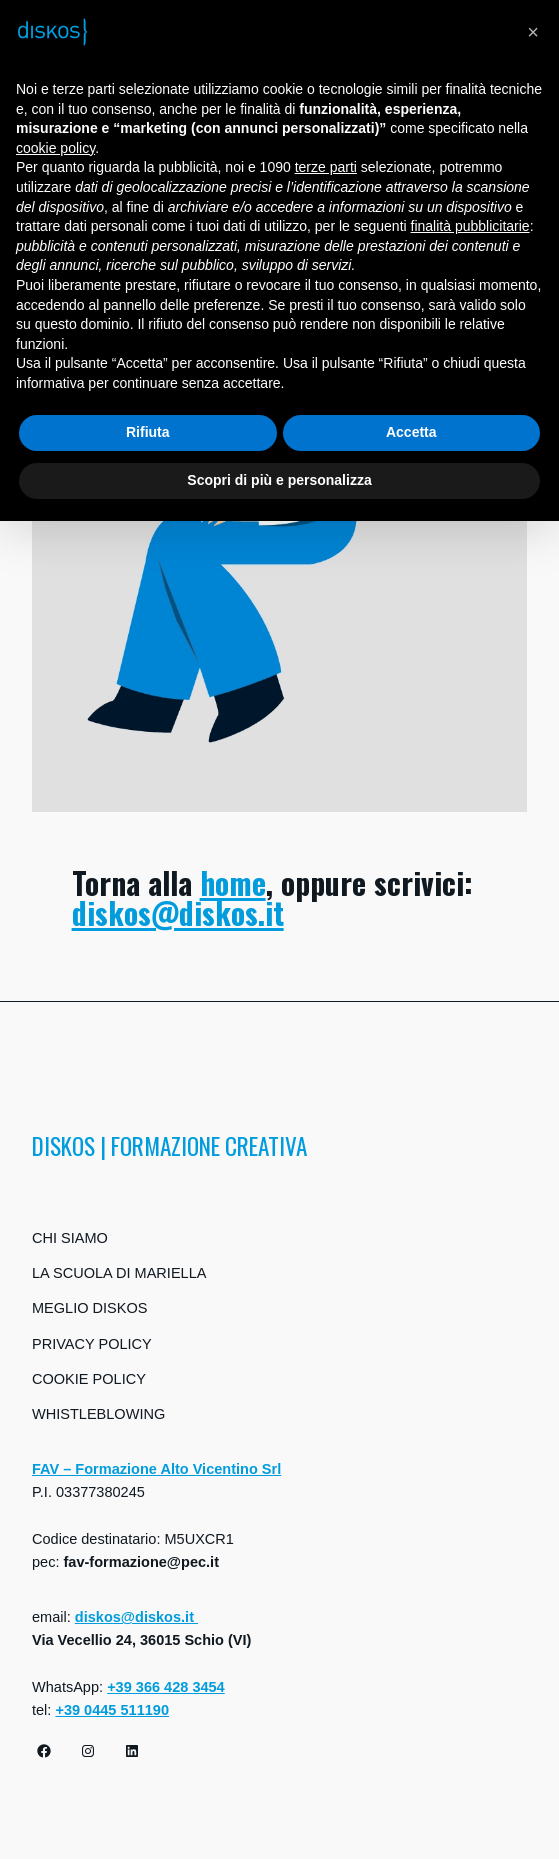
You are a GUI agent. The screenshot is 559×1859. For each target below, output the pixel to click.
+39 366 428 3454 (166, 1687)
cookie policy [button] (55, 148)
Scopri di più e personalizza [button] (279, 480)
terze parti (326, 167)
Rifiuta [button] (148, 432)
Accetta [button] (411, 432)
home (233, 882)
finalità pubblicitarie (470, 226)
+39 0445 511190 (112, 1710)
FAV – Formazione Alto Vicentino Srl (156, 1469)
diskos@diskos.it (178, 912)
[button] (533, 32)
